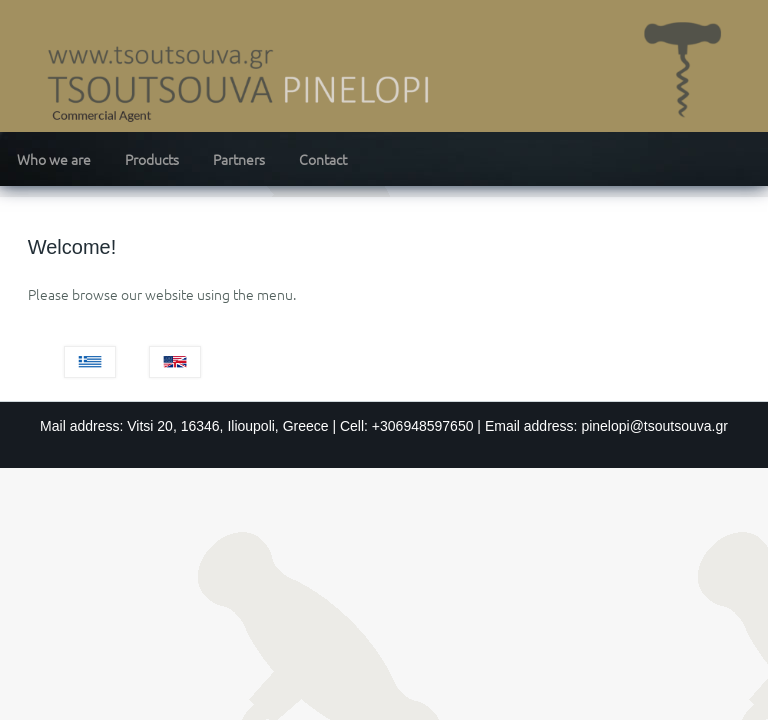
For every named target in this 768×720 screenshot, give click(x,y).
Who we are (54, 159)
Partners (239, 159)
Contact (323, 159)
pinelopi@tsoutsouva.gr (654, 426)
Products (152, 159)
